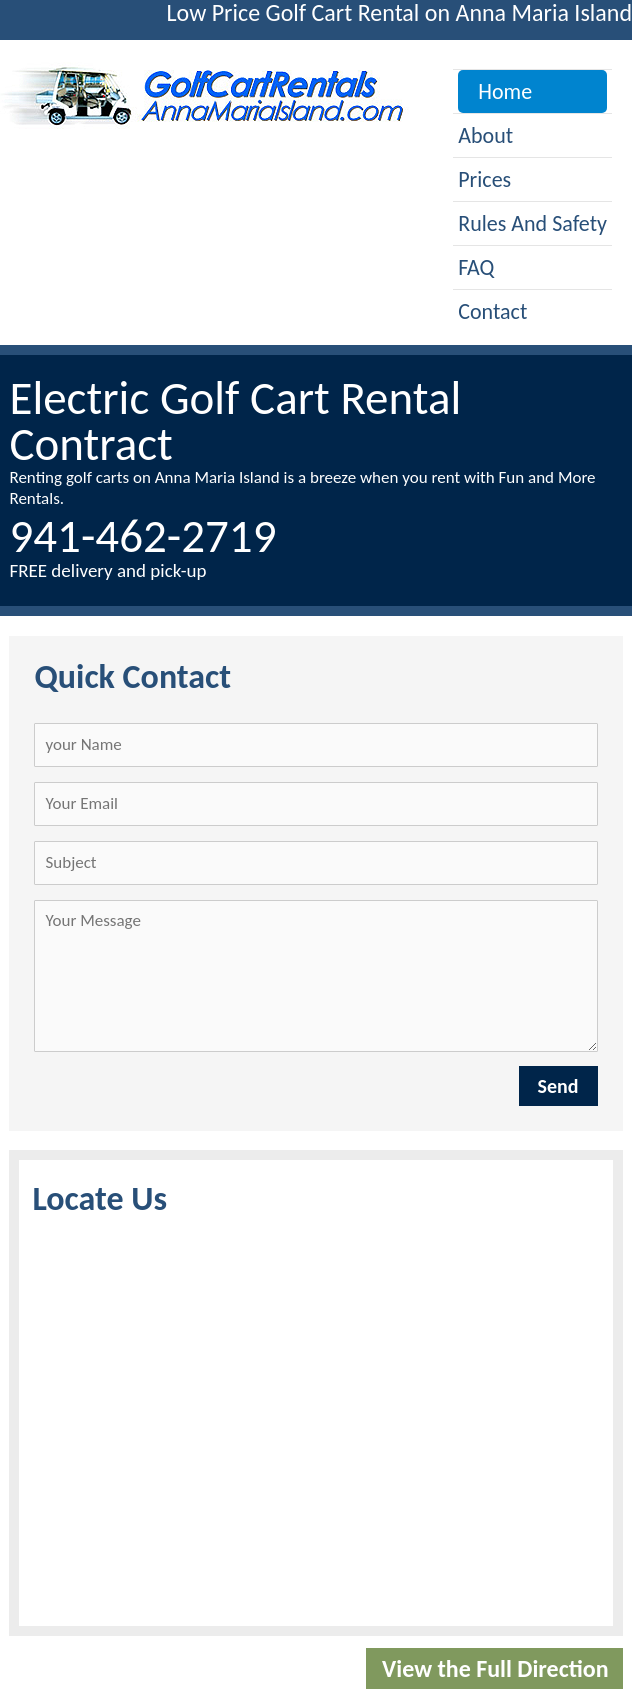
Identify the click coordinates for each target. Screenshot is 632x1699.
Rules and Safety (532, 223)
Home (505, 91)
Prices (484, 179)
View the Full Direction (495, 1668)
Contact (492, 311)
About (485, 135)
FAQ (476, 267)
